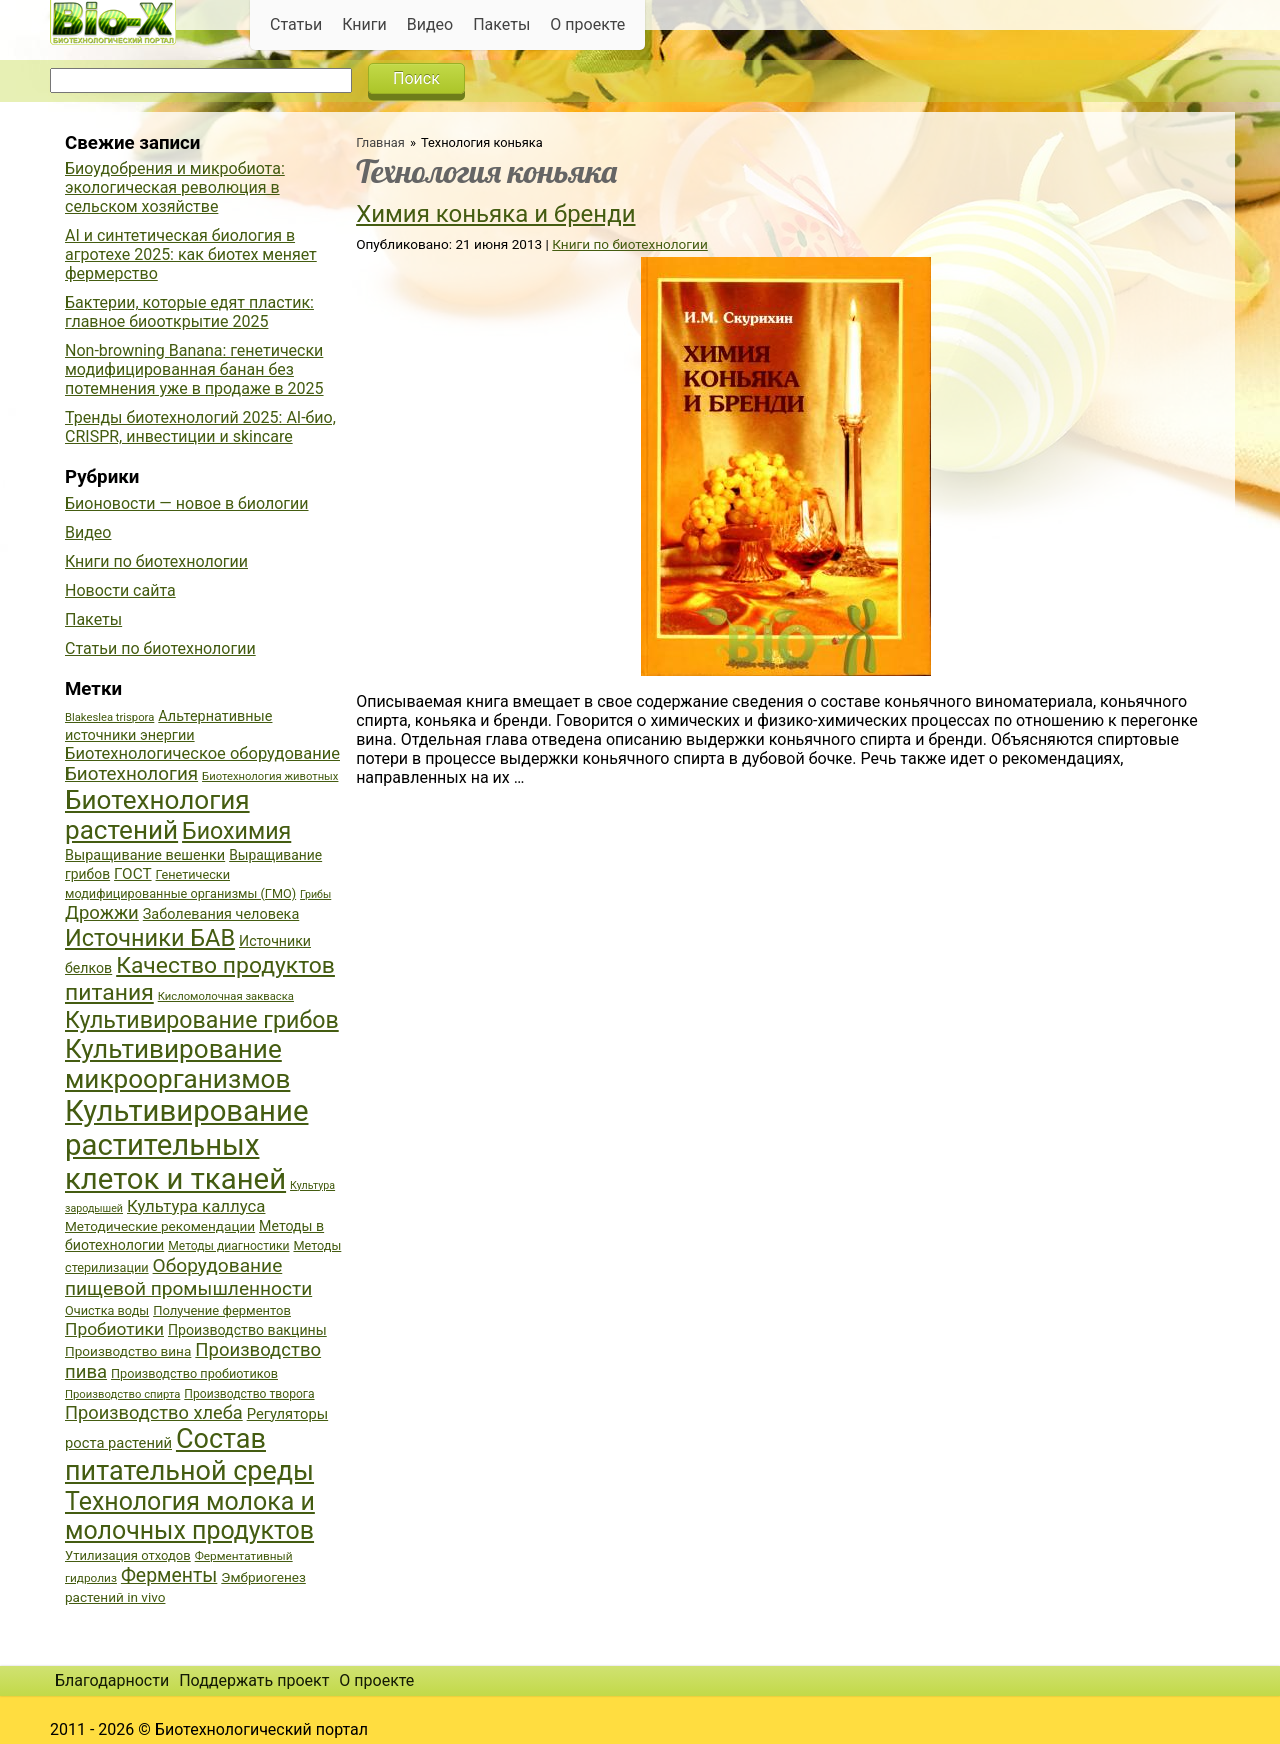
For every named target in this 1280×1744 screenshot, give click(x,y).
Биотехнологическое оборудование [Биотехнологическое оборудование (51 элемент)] (202, 753)
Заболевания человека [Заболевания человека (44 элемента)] (221, 914)
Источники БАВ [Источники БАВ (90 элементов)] (150, 938)
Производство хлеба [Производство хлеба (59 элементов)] (154, 1412)
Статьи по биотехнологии (160, 648)
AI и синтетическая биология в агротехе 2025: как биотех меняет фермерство (191, 254)
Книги (364, 24)
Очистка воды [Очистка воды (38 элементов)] (107, 1310)
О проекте (587, 24)
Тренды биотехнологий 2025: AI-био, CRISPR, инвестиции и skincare (200, 427)
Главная (380, 142)
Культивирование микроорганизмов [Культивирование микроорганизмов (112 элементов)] (177, 1064)
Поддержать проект (254, 1680)
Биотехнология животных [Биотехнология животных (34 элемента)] (270, 776)
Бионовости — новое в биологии (187, 503)
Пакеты (501, 24)
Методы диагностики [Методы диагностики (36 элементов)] (228, 1246)
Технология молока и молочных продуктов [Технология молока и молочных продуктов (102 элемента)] (190, 1516)
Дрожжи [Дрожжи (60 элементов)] (102, 913)
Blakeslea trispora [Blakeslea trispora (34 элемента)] (109, 717)
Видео (430, 24)
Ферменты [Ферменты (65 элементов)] (169, 1575)
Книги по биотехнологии (629, 244)
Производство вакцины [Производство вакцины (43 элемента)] (247, 1330)
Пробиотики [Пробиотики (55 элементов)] (114, 1329)
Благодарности (112, 1680)
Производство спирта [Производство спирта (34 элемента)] (122, 1394)
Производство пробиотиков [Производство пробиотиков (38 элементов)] (194, 1373)
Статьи (296, 24)
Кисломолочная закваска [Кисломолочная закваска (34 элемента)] (226, 996)
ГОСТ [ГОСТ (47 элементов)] (132, 874)
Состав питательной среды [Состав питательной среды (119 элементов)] (189, 1455)
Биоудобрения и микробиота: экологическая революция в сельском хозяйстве (175, 187)
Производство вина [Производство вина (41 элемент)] (128, 1351)
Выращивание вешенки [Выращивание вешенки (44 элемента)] (145, 855)
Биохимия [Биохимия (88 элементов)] (236, 831)
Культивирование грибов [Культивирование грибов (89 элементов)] (202, 1020)
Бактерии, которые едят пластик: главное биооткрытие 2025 (189, 312)
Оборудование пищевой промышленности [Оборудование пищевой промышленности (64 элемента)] (188, 1277)
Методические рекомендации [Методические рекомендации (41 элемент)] (160, 1226)
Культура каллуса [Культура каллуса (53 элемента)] (196, 1206)
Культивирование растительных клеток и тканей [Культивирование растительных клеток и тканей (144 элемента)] (186, 1145)
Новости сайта (120, 590)
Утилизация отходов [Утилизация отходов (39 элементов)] (128, 1555)
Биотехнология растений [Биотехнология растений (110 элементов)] (157, 815)
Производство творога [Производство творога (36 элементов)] (249, 1394)
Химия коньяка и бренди (495, 214)
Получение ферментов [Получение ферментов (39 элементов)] (222, 1310)
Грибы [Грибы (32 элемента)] (315, 894)
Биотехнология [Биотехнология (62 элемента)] (131, 774)
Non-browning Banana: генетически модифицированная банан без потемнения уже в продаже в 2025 (194, 369)
